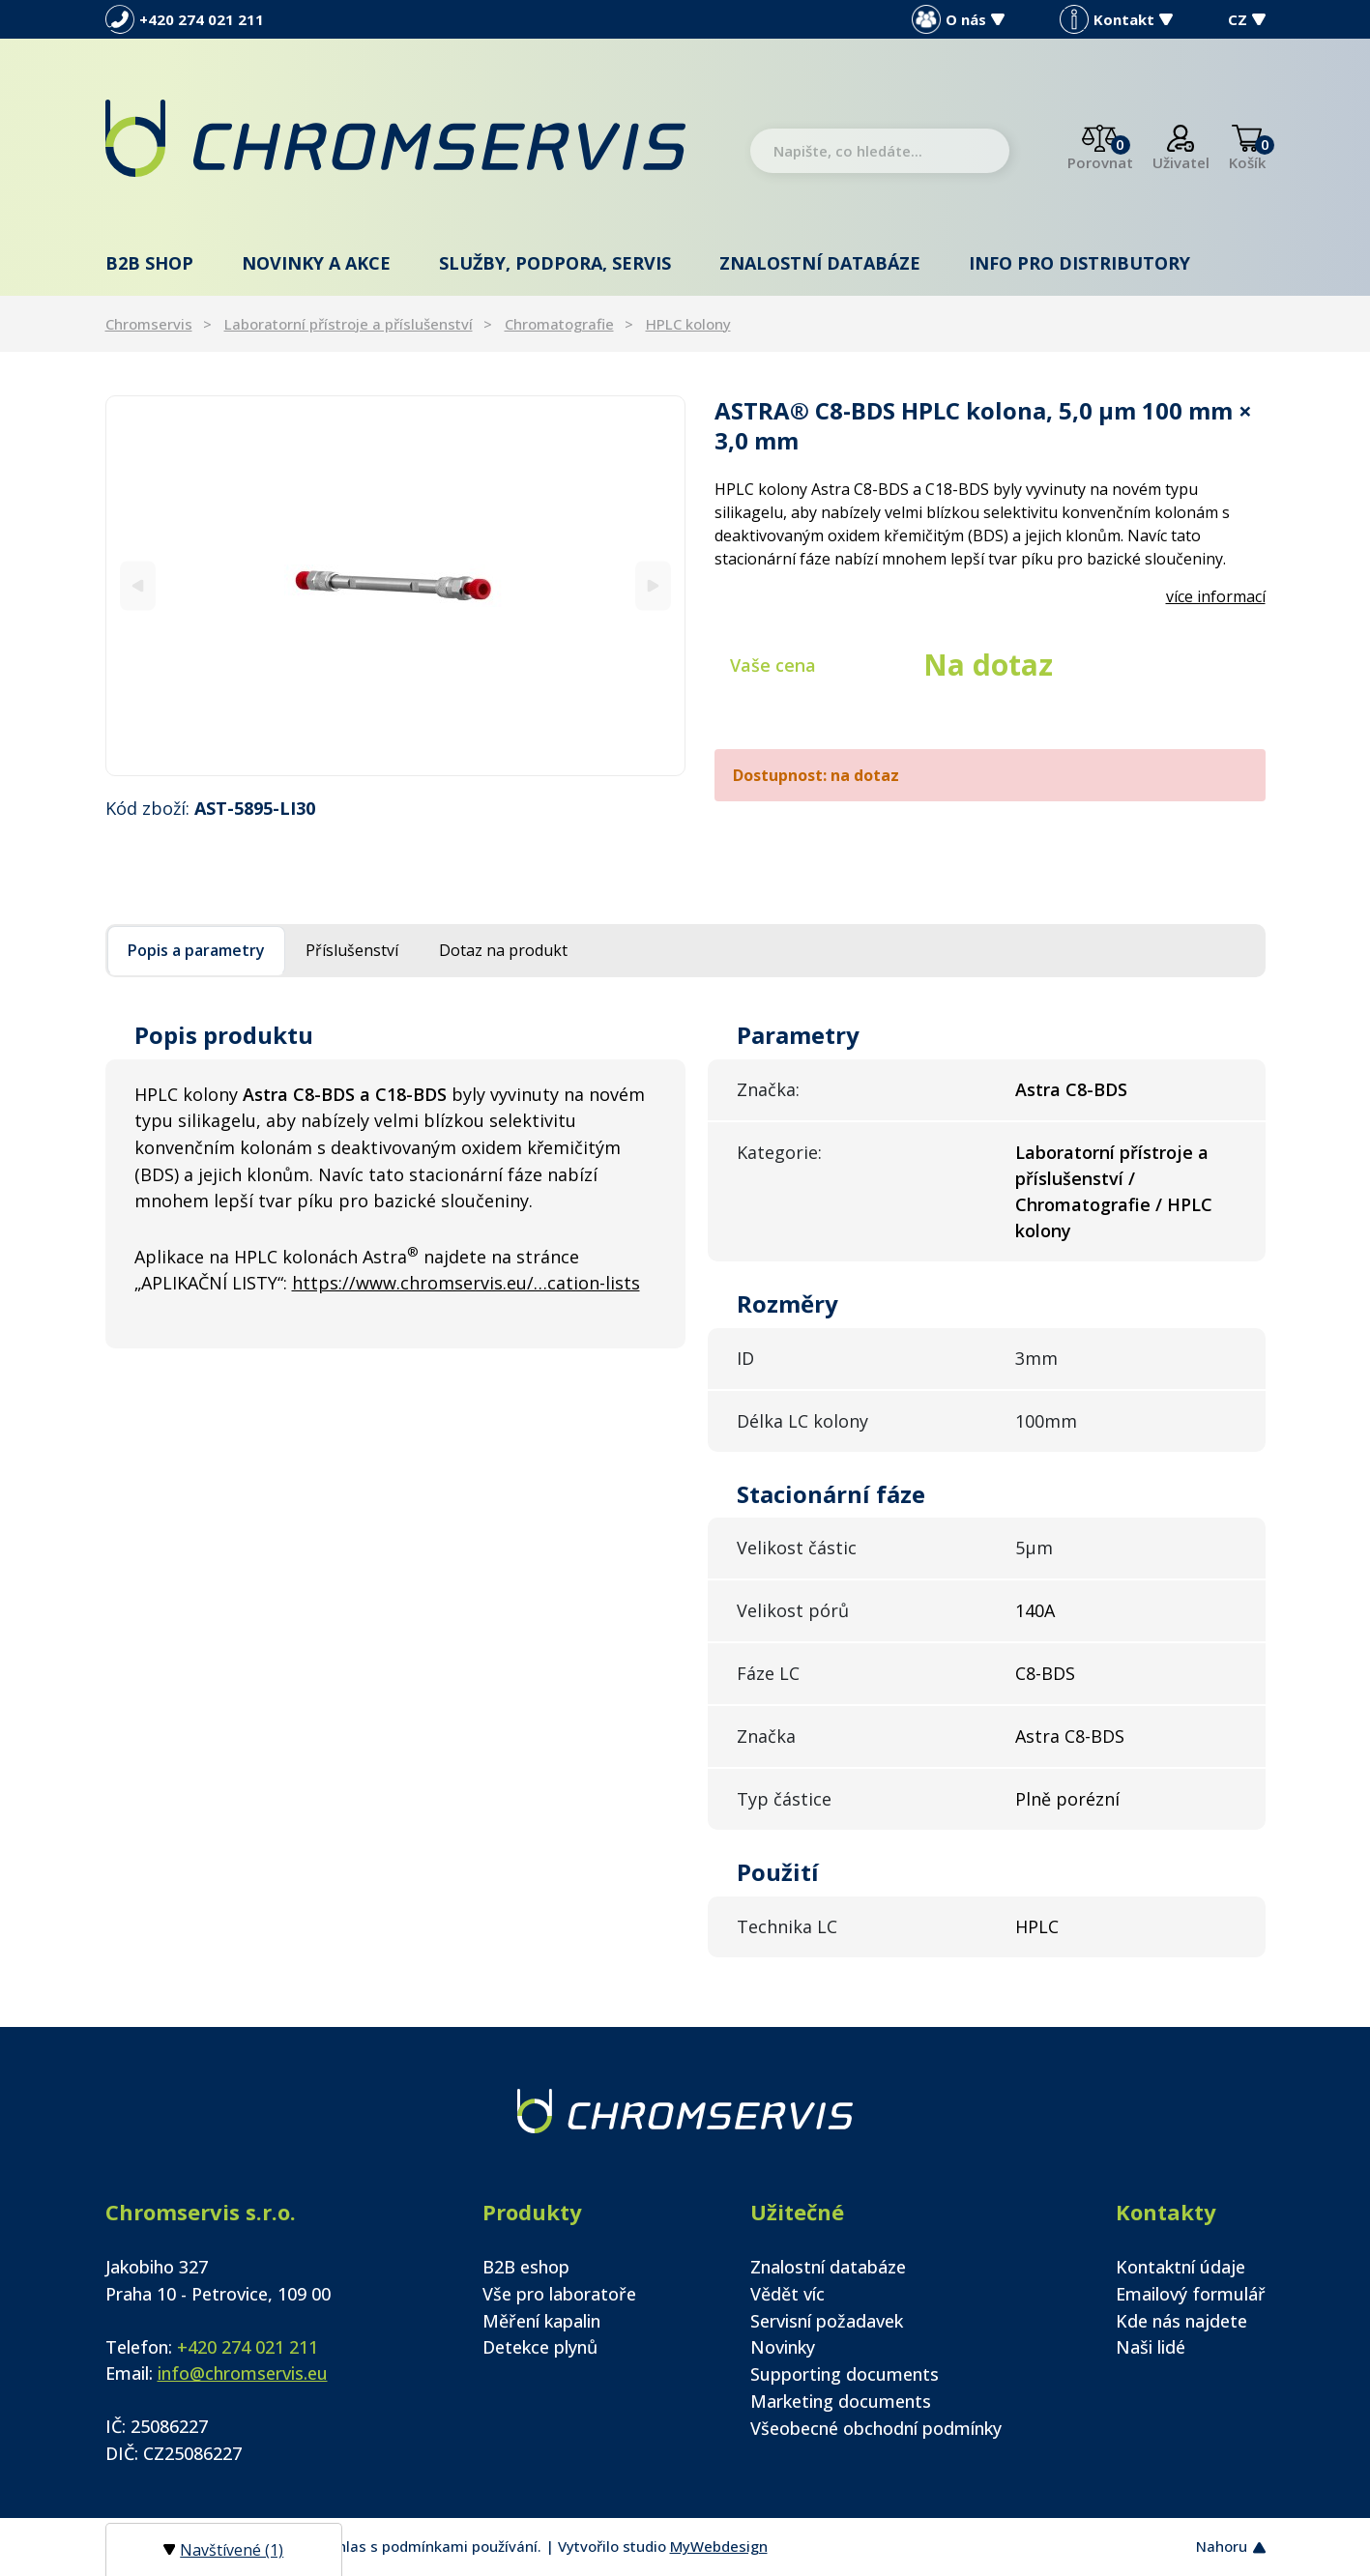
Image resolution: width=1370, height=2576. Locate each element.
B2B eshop (525, 2266)
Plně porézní (1067, 1798)
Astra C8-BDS (1069, 1736)
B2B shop (149, 263)
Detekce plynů (540, 2347)
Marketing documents (840, 2401)
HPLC (1037, 1926)
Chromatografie (559, 323)
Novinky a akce (316, 263)
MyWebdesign (719, 2546)
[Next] (653, 585)
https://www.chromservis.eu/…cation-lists (466, 1282)
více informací (1216, 596)
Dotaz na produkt (503, 950)
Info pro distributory (1079, 263)
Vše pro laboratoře (559, 2293)
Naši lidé (1150, 2347)
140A (1035, 1610)
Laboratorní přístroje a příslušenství (348, 323)
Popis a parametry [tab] (196, 950)
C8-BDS (1045, 1673)
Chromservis (148, 323)
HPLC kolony (688, 323)
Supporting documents (844, 2374)
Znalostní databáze (819, 263)
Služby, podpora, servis (555, 263)
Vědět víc (787, 2293)
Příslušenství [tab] (352, 950)
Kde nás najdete (1181, 2320)
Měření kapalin (541, 2320)
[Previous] (138, 585)
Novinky (782, 2347)
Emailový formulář (1191, 2293)
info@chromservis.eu (243, 2373)
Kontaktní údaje (1180, 2266)
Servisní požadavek (826, 2320)
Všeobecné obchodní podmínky (876, 2428)
